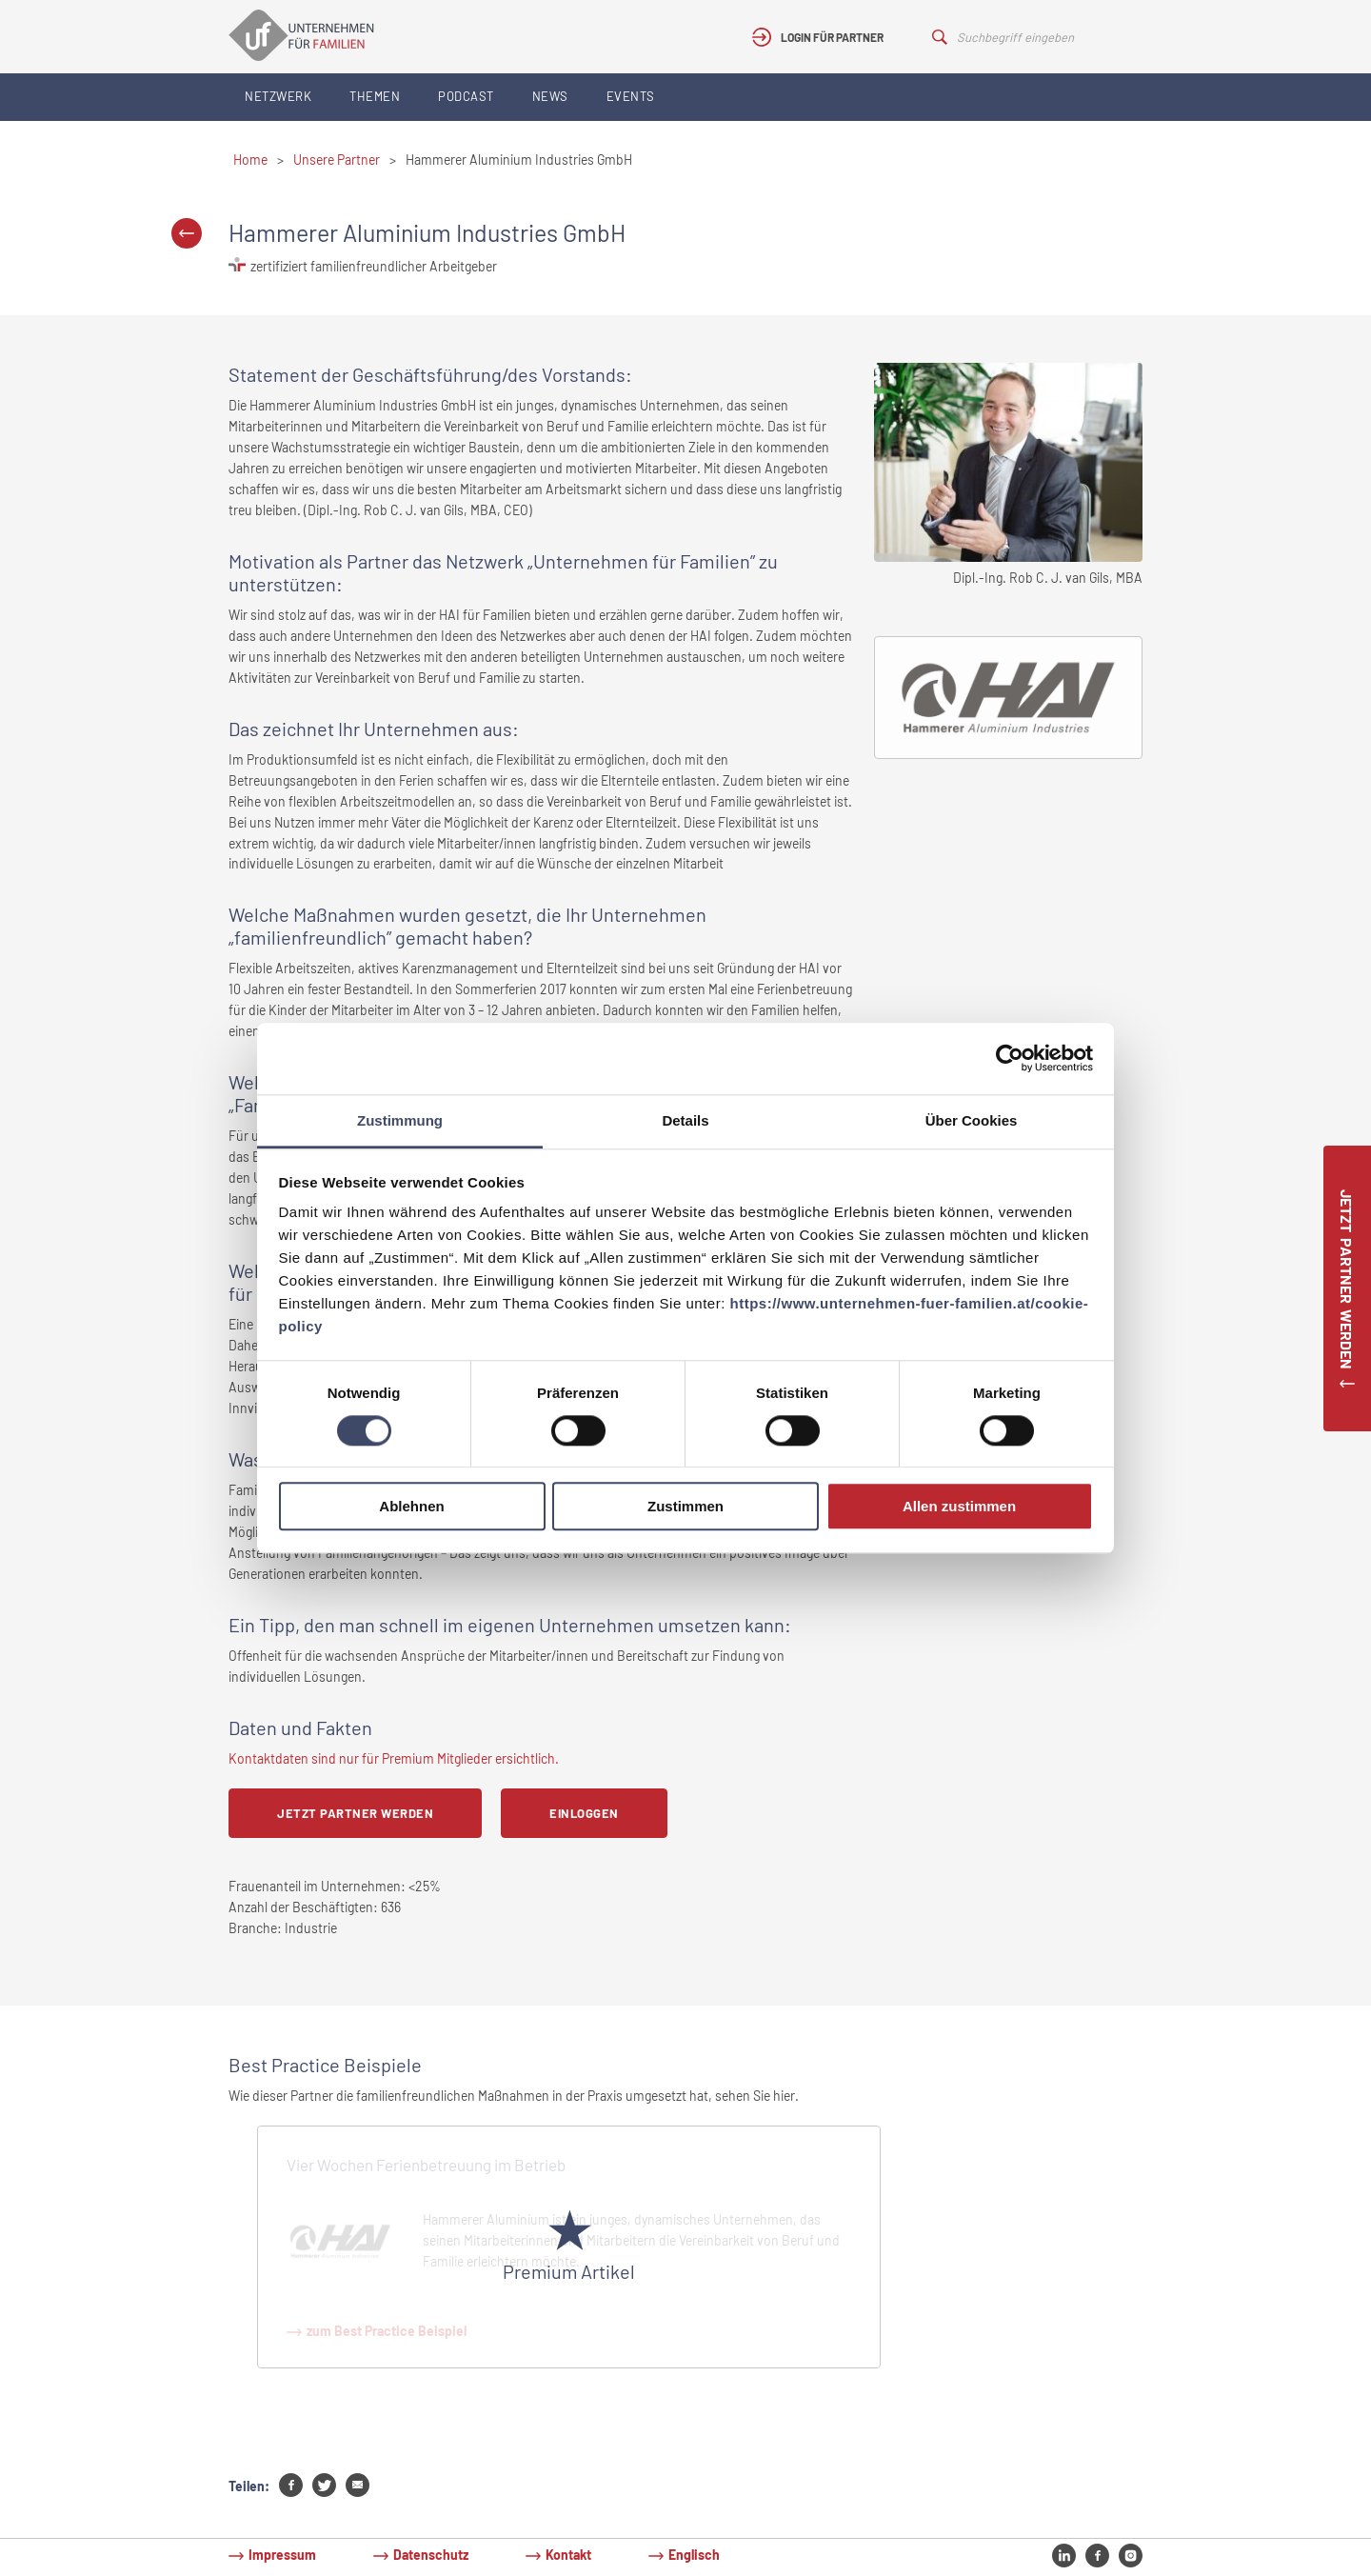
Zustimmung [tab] (400, 1120)
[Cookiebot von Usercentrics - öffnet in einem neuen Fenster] (1009, 1058)
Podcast (466, 96)
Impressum (282, 2554)
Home (250, 159)
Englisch (694, 2554)
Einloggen (584, 1813)
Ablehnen (411, 1507)
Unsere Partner (336, 159)
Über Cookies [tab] (971, 1120)
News (550, 96)
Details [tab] (685, 1120)
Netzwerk (278, 96)
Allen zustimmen (959, 1507)
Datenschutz (430, 2554)
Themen (374, 96)
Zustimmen (685, 1507)
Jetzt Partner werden (355, 1813)
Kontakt (568, 2554)
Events (630, 96)
